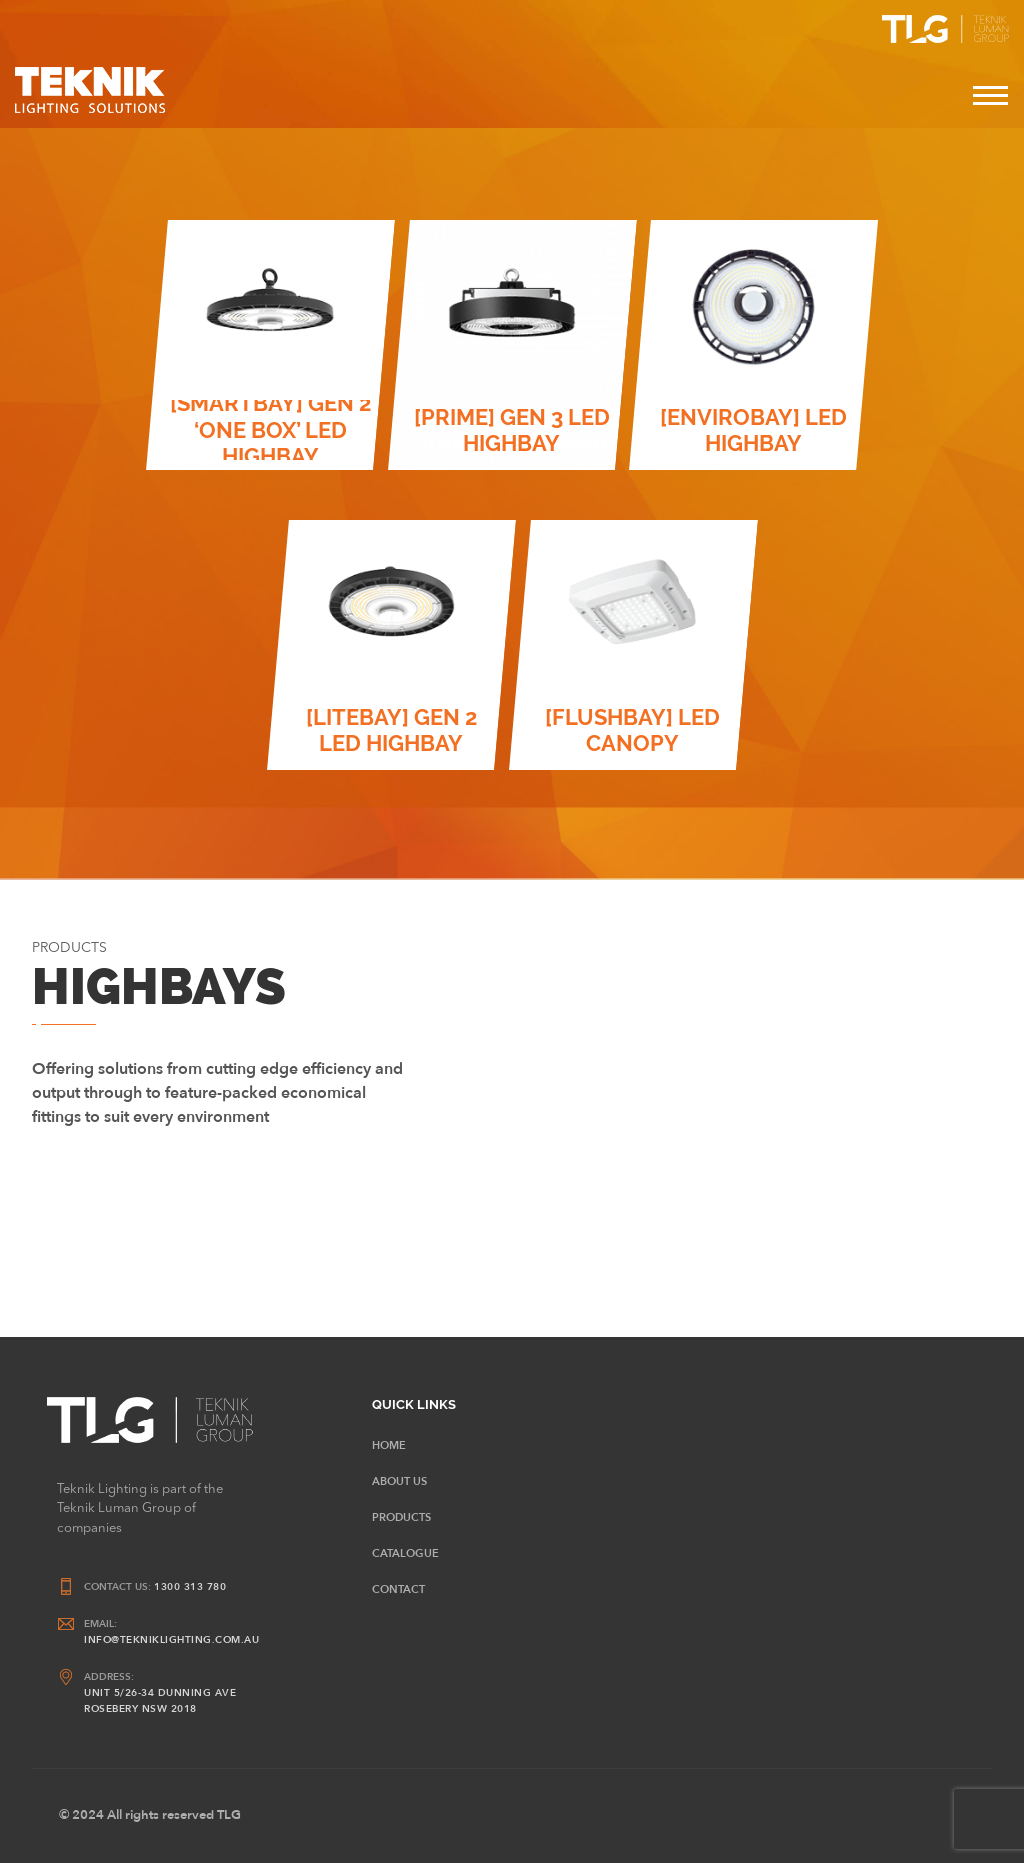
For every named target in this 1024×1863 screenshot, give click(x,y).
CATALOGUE (405, 1553)
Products (401, 1517)
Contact (398, 1589)
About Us (399, 1481)
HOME (389, 1445)
